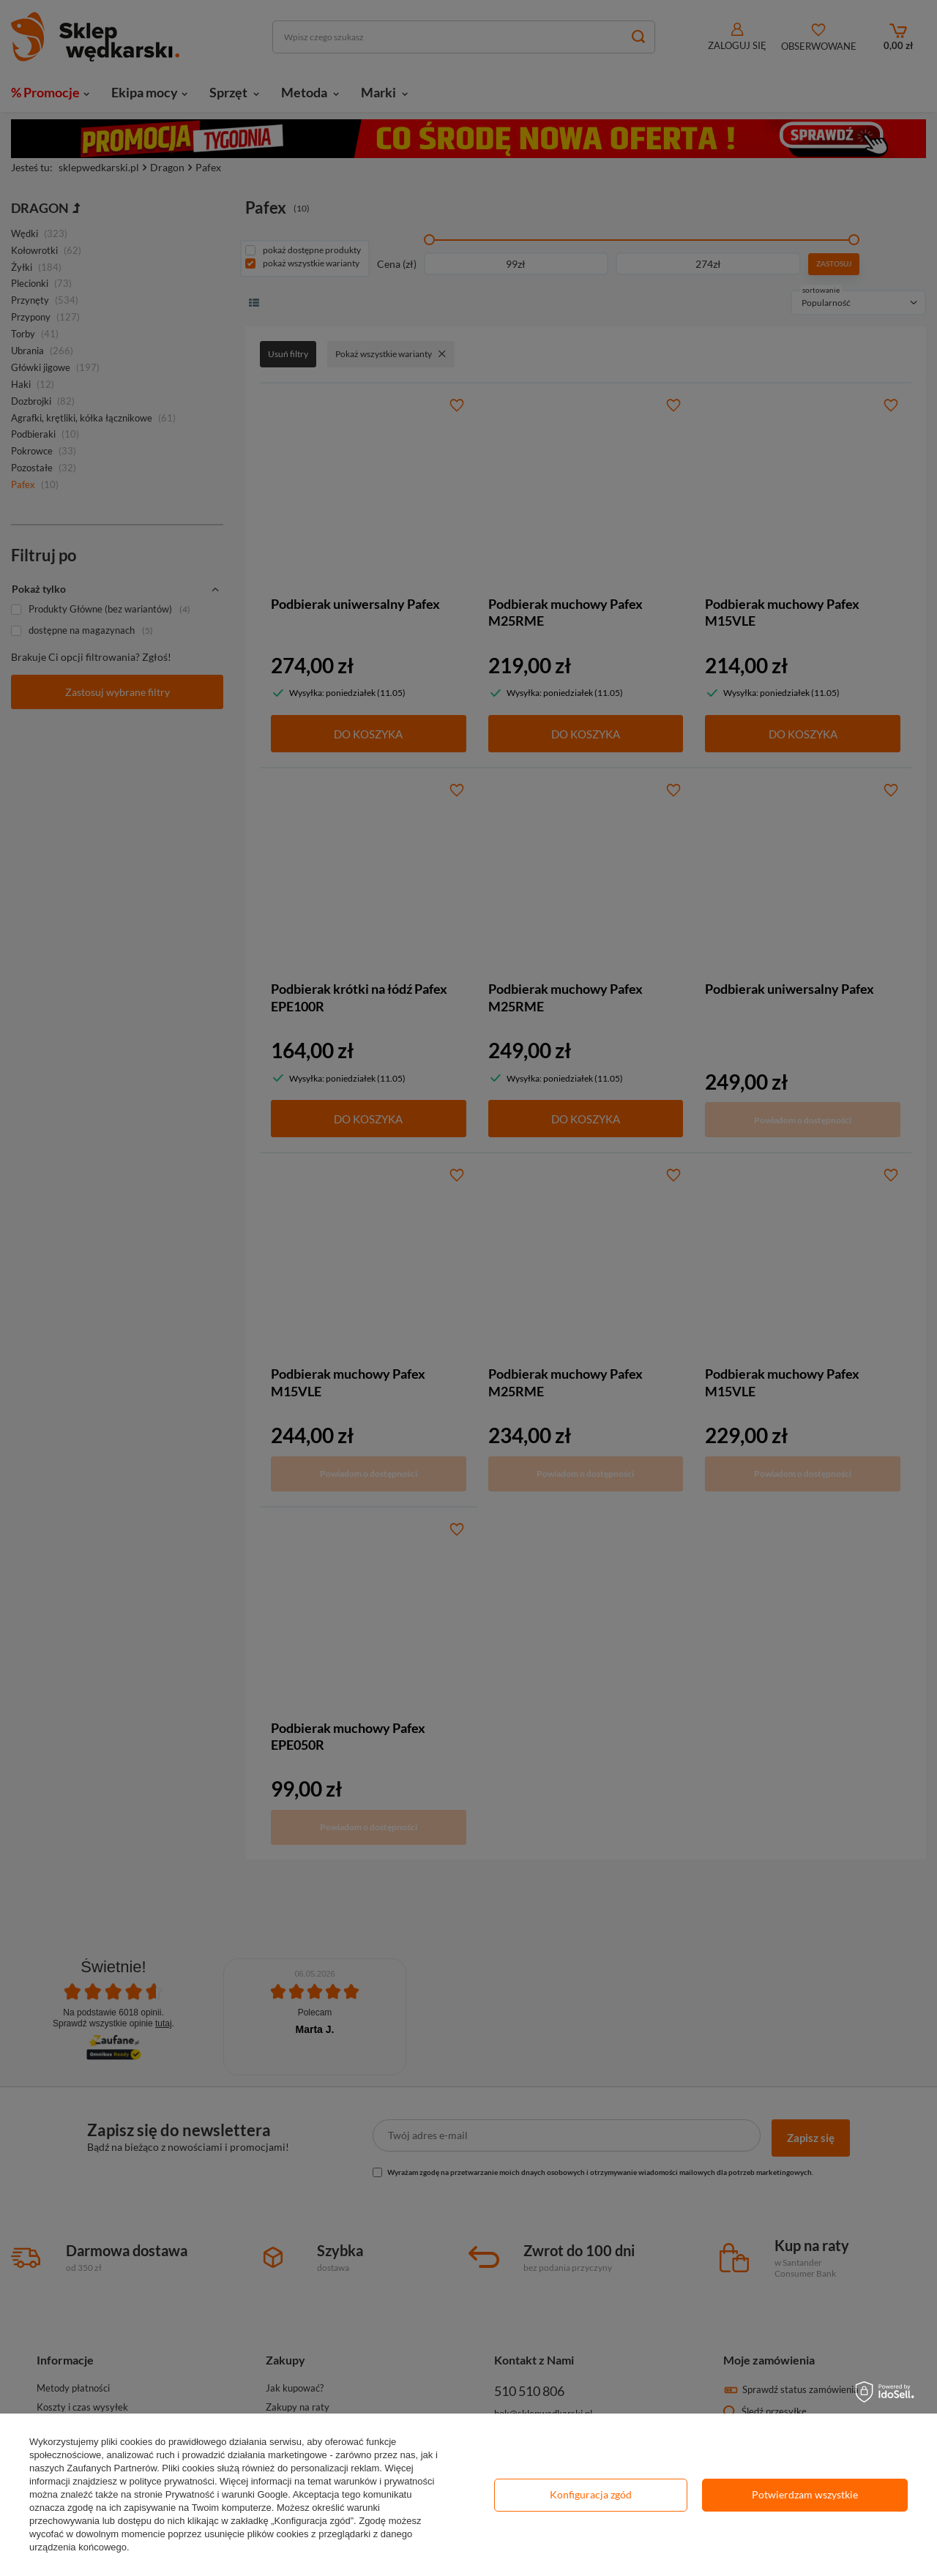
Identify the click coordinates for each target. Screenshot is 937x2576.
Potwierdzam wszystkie (805, 2494)
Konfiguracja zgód (591, 2494)
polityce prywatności (172, 2481)
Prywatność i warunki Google (226, 2494)
